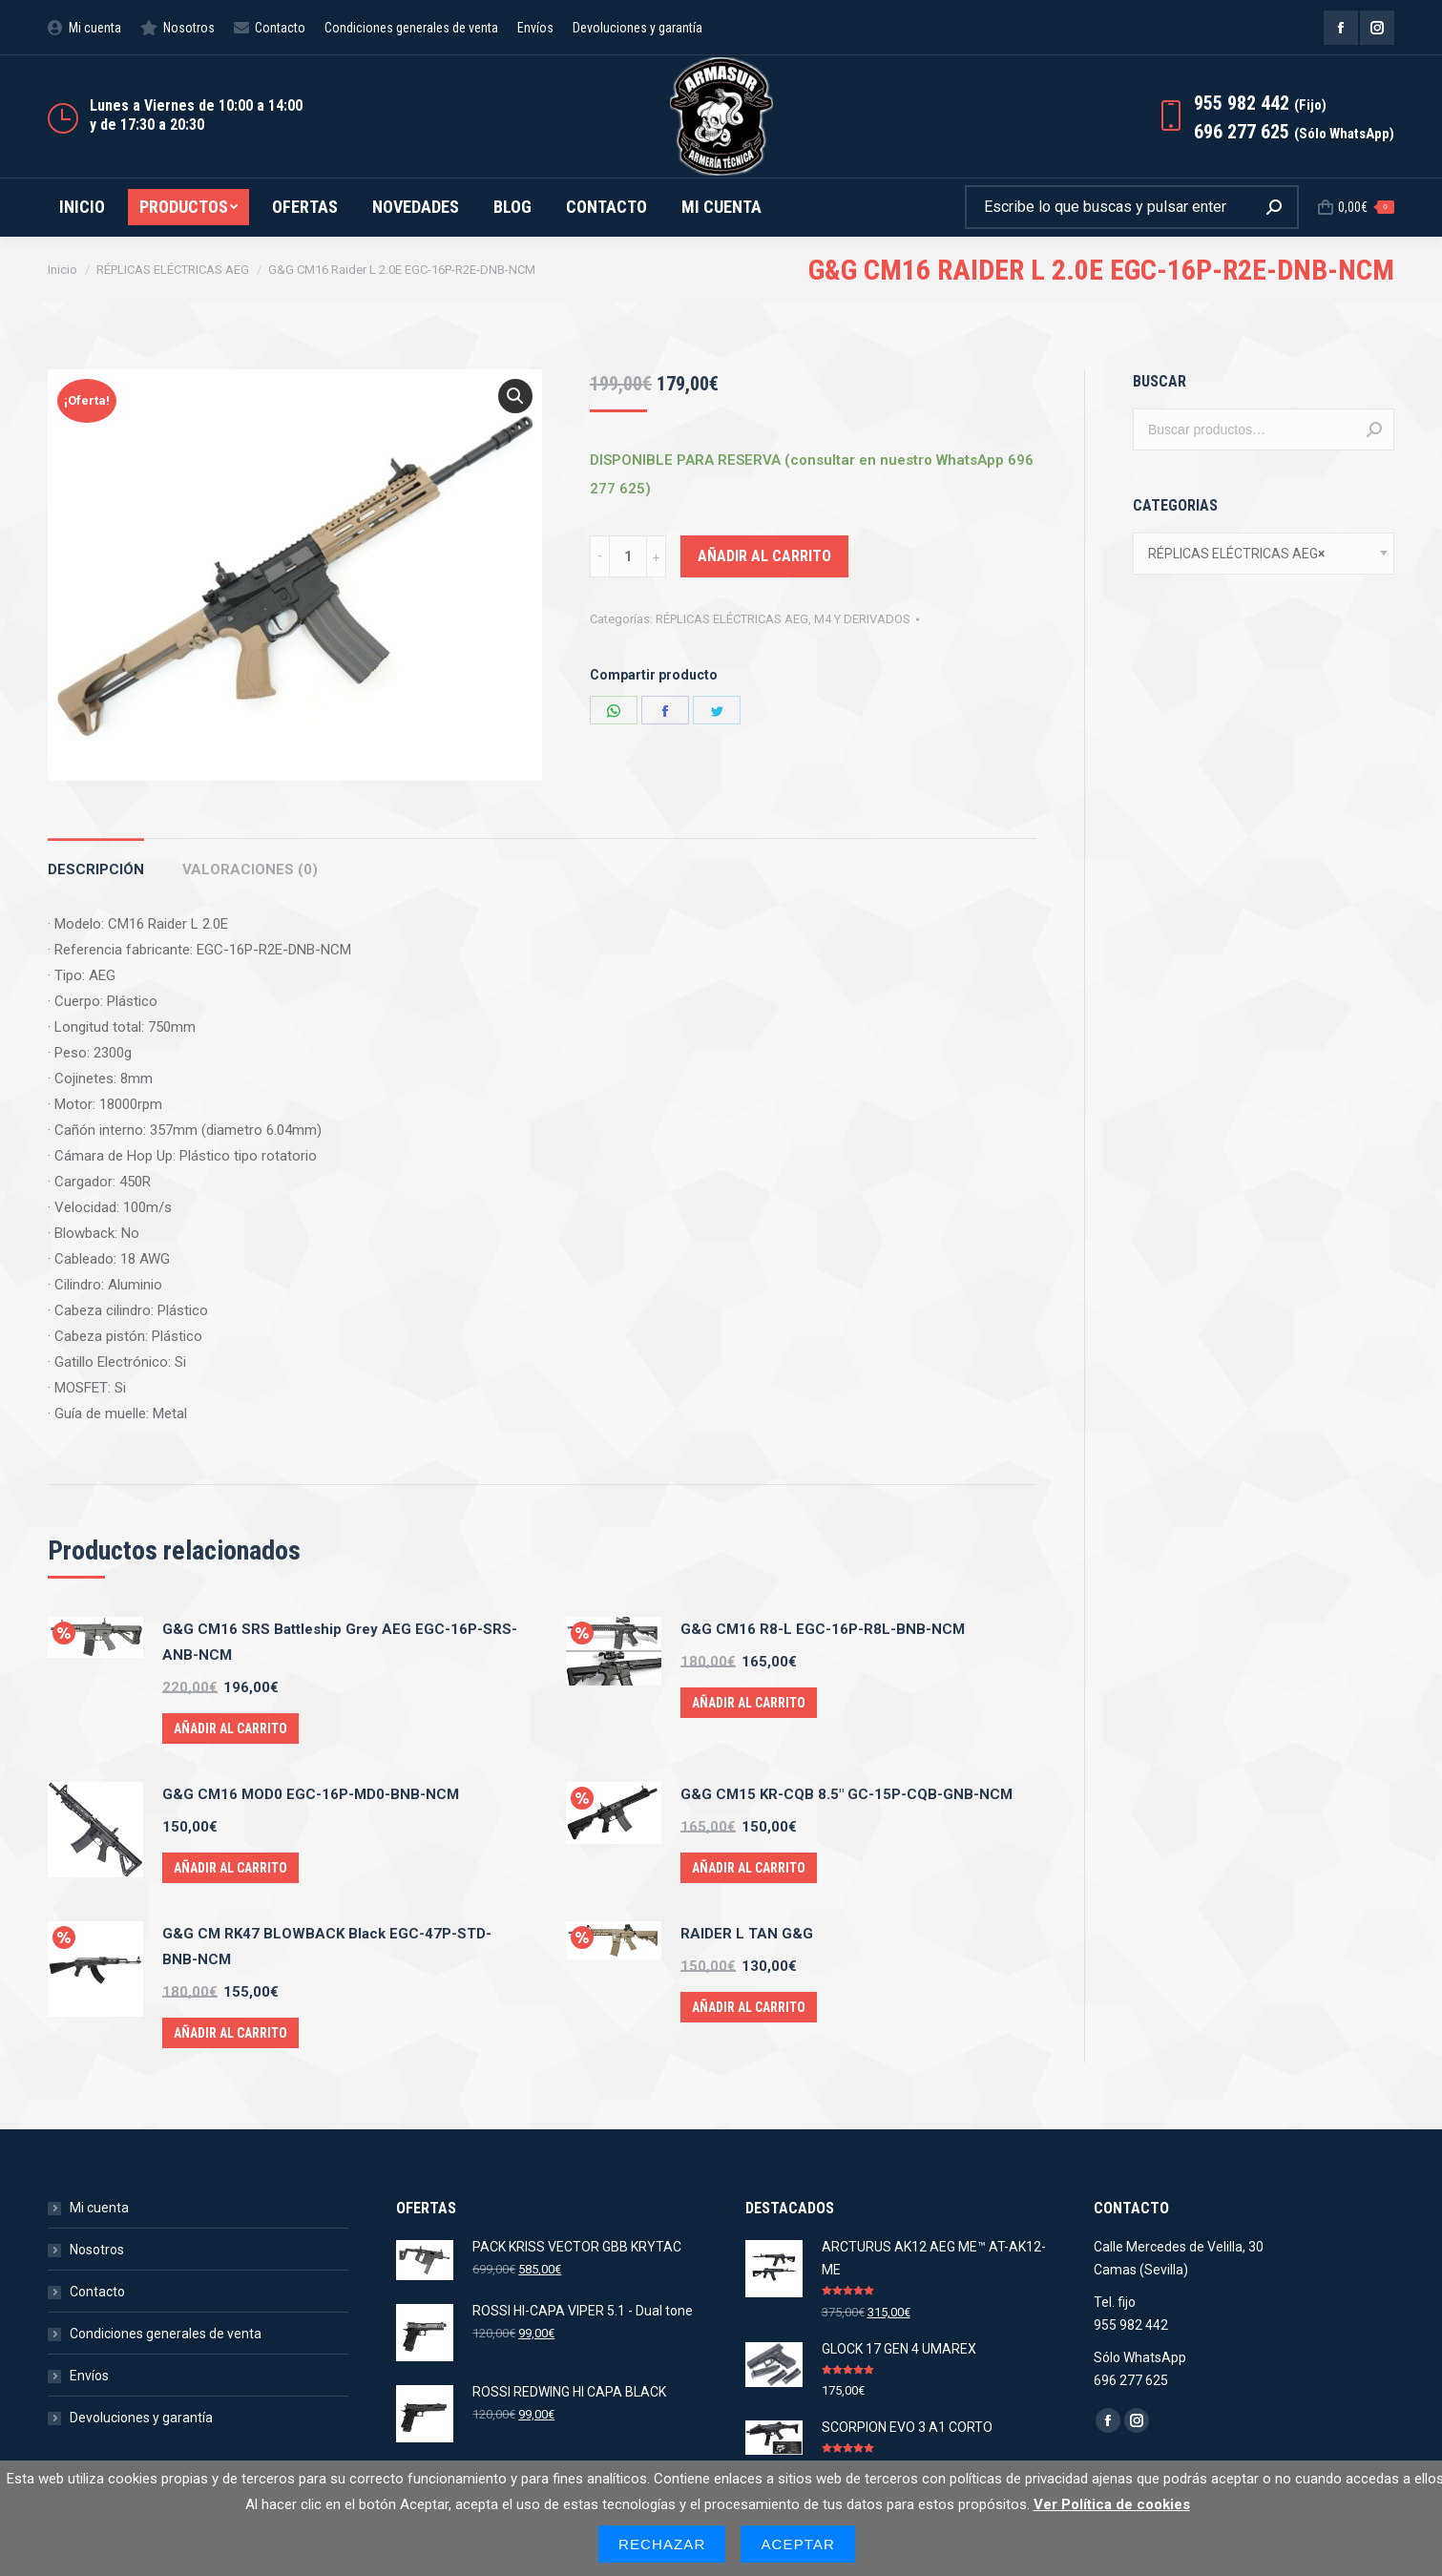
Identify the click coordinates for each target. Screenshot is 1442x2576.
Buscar (1374, 429)
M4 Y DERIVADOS (862, 619)
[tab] (96, 860)
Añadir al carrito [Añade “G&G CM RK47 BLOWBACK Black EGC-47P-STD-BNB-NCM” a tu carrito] (230, 2033)
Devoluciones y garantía (141, 2417)
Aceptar (798, 2544)
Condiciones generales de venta (165, 2333)
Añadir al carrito (764, 556)
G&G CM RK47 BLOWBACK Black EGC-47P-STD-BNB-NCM (326, 1946)
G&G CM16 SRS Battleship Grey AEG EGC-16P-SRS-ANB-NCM (339, 1642)
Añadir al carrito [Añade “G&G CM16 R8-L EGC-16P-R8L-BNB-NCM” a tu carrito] (748, 1702)
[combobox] (1263, 554)
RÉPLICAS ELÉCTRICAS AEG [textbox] (1236, 553)
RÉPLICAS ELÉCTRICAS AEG (732, 619)
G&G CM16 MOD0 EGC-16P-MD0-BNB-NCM (310, 1794)
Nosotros (97, 2249)
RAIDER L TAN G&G (746, 1933)
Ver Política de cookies (1112, 2504)
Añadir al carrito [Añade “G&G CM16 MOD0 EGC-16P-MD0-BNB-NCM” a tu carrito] (230, 1867)
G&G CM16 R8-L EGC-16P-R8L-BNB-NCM (822, 1629)
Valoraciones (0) (250, 869)
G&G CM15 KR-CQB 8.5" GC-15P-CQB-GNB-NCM (846, 1794)
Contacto (97, 2291)
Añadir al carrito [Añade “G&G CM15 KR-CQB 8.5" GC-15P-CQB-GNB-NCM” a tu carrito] (748, 1867)
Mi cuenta (99, 2207)
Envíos (89, 2375)
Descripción (96, 869)
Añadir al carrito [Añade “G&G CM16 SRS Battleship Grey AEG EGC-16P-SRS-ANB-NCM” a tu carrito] (230, 1728)
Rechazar (662, 2544)
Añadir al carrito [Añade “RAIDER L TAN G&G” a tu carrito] (748, 2007)
